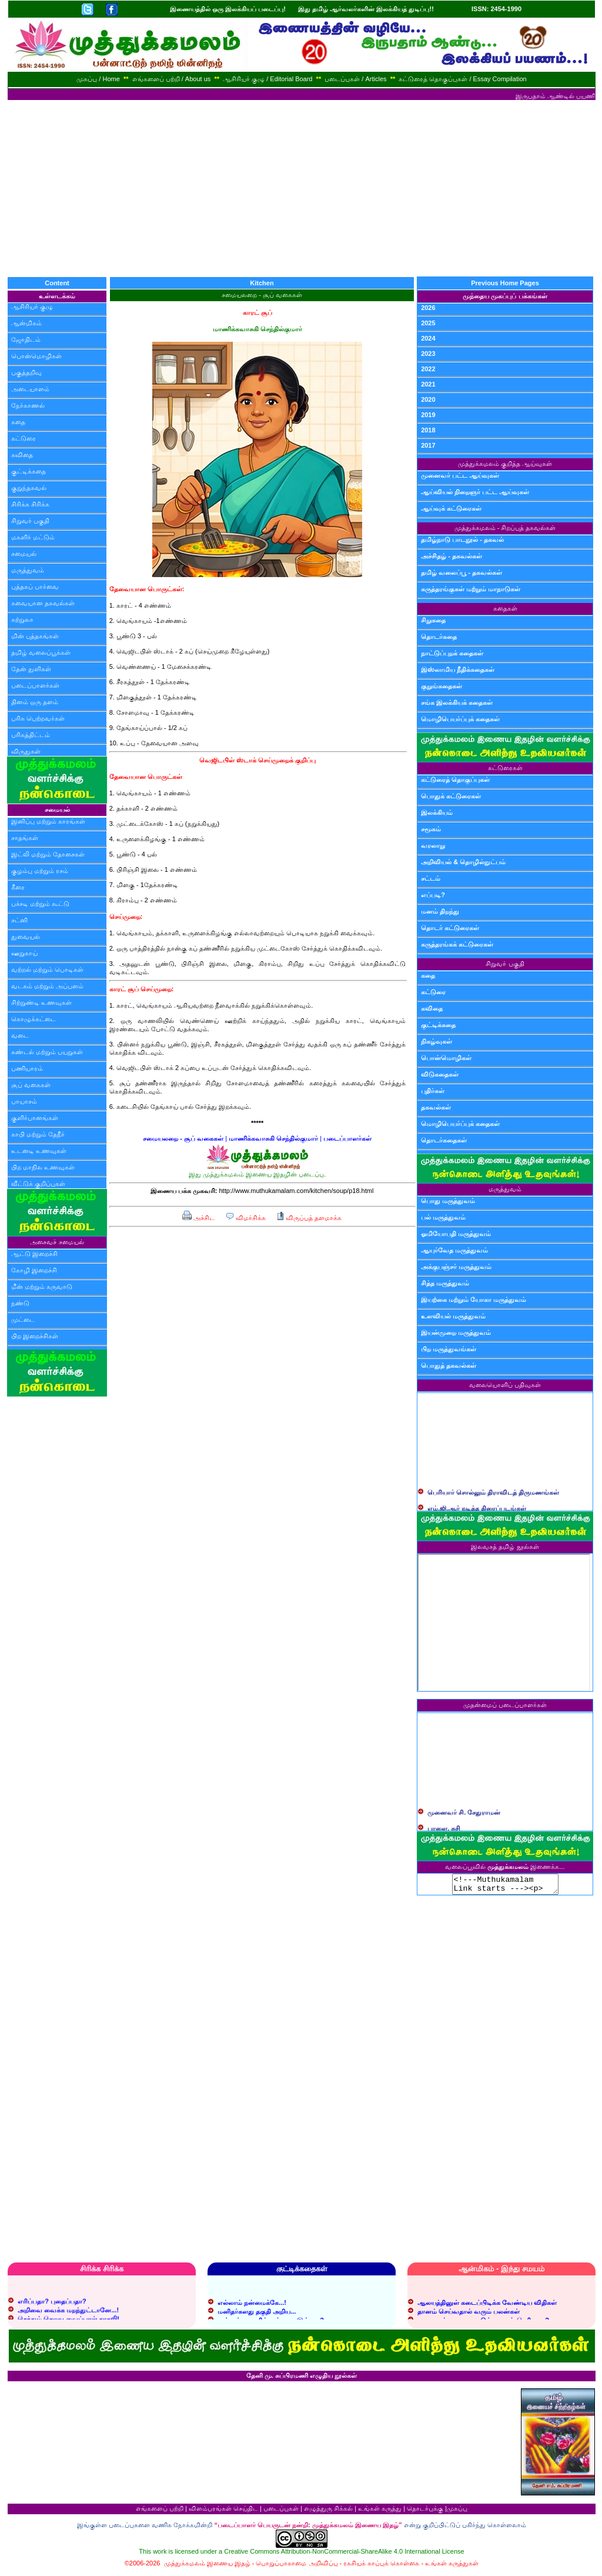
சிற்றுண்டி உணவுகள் (41, 1002)
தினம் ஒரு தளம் (34, 701)
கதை (18, 421)
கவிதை (22, 454)
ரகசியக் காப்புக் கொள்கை (381, 2566)
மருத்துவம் (27, 570)
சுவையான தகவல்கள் (43, 602)
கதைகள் (505, 608)
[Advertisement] (301, 188)
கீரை (18, 887)
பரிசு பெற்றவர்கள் (38, 718)
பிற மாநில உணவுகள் (43, 1167)
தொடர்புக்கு (425, 2511)
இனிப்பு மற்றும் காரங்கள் (48, 821)
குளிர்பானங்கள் (34, 1117)
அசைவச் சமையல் (56, 1241)
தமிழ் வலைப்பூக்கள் (41, 652)
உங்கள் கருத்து (380, 2511)
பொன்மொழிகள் (36, 355)
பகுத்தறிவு (26, 372)
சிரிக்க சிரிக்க (30, 504)
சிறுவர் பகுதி (30, 520)
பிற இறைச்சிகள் (34, 1335)
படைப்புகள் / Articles (355, 78)
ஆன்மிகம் (26, 322)
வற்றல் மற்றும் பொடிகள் (47, 969)
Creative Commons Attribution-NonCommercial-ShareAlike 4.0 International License (344, 2554)
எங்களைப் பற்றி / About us (171, 78)
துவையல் (25, 936)
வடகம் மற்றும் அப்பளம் (47, 985)
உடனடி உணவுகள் (38, 1150)
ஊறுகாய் (24, 953)
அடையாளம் (30, 388)
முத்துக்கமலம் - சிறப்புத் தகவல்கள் (505, 527)
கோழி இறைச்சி (34, 1270)
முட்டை (23, 1319)
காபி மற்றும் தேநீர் (38, 1134)
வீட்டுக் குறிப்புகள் (38, 1183)
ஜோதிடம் (26, 339)
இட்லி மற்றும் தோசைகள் (48, 854)
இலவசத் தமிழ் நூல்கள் (505, 1546)
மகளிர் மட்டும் (33, 537)
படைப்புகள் (281, 2511)
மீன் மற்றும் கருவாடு (41, 1286)
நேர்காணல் (28, 405)
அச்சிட (198, 1217)
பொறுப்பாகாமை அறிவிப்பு (296, 2566)
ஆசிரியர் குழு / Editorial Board (267, 78)
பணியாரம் (27, 1068)
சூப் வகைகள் (31, 1084)
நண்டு (20, 1303)
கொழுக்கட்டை (33, 1018)
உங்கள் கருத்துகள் (452, 2566)
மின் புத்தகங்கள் (35, 635)
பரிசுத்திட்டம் (30, 734)
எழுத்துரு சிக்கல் (328, 2511)
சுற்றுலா (22, 619)
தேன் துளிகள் (31, 668)
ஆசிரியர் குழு (32, 306)
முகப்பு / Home (98, 78)
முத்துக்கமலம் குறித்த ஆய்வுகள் (505, 463)
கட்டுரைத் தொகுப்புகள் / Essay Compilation (462, 78)
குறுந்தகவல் (28, 487)
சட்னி (19, 920)
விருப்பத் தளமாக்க (309, 1217)
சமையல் (23, 553)
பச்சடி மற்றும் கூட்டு (40, 903)
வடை (20, 1035)
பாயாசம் (24, 1101)
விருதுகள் (26, 751)
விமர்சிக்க (245, 1217)
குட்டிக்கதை (28, 471)
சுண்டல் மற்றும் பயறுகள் (47, 1051)
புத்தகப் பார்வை (35, 586)
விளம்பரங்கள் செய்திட (223, 2511)
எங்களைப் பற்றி (159, 2511)
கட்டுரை (23, 438)
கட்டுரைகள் (505, 767)
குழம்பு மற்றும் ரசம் (39, 870)
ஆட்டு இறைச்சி (34, 1253)
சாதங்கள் (24, 837)
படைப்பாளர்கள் (35, 685)
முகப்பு (457, 2511)
